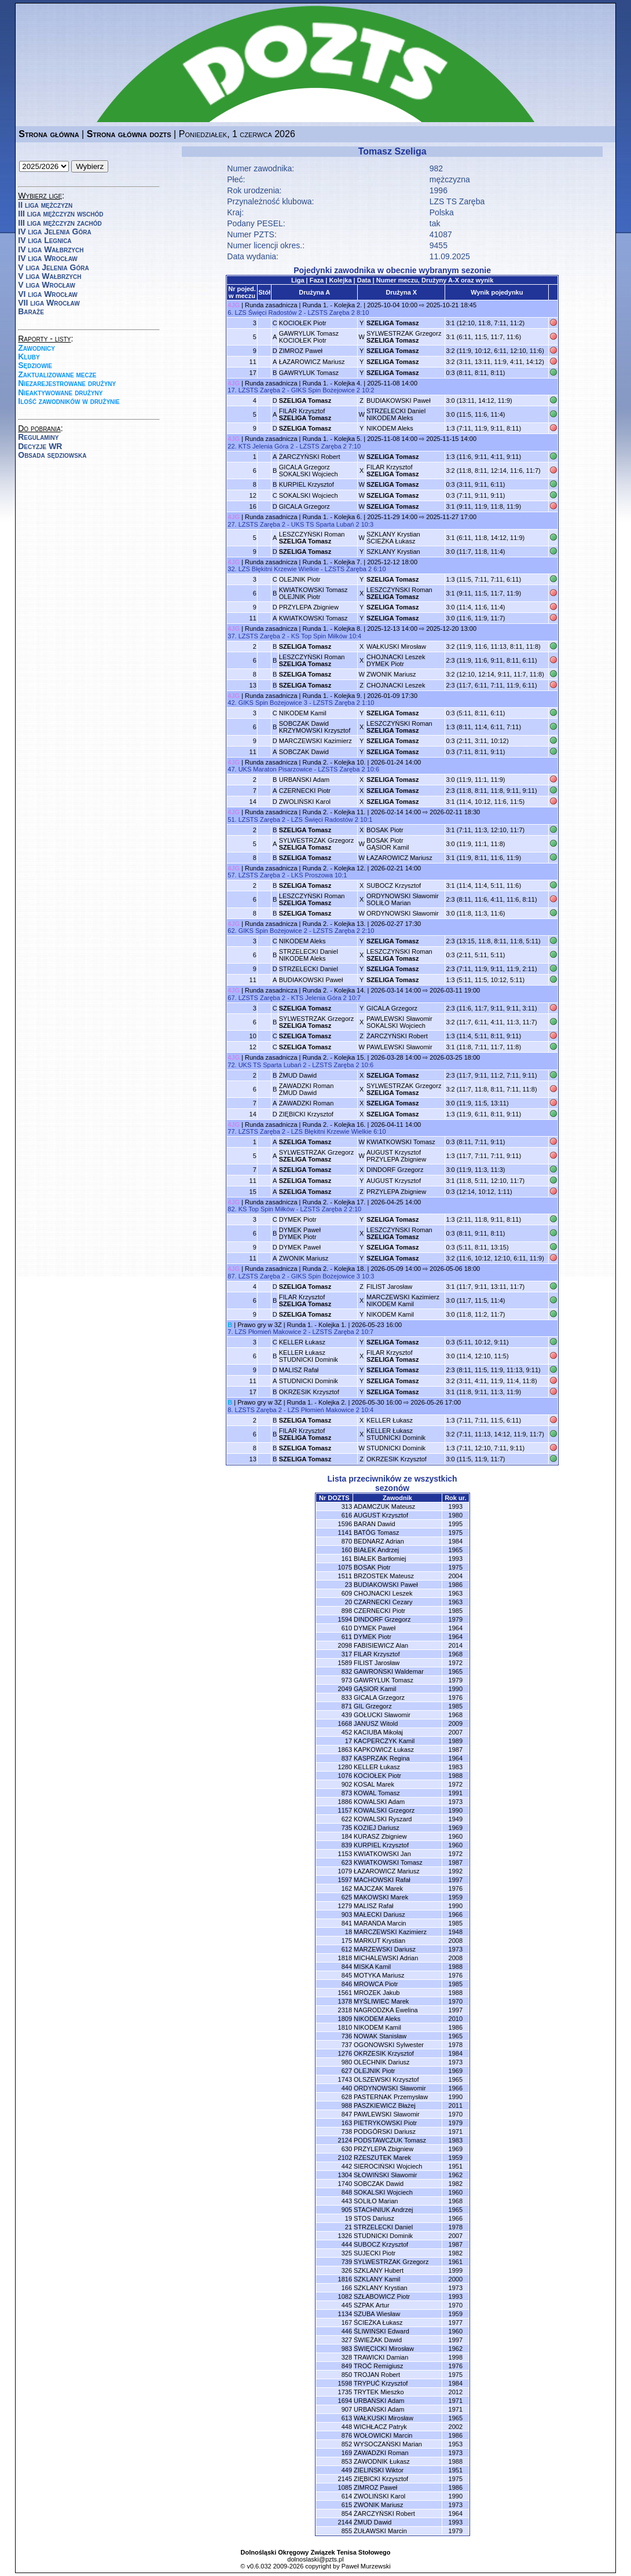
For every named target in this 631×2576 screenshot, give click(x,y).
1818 (345, 1957)
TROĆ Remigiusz (378, 2365)
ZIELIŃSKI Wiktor (378, 2470)
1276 (345, 2053)
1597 (345, 1879)
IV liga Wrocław (48, 258)
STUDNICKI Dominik (308, 1380)
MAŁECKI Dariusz (379, 1914)
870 (347, 1541)
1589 (345, 1662)
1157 (345, 1810)
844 (347, 1966)
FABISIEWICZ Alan (381, 1645)
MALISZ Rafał (298, 1369)
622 (347, 1819)
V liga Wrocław (46, 284)
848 (347, 2192)
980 (347, 2062)
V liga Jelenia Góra (53, 267)
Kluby (28, 356)
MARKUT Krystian (379, 1940)
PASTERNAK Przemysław (391, 2096)
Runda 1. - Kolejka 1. (317, 1324)
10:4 (355, 636)
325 (347, 2253)
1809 (345, 2018)
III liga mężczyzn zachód (59, 222)
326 (347, 2270)
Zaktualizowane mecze (57, 374)
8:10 (363, 312)
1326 (345, 2235)
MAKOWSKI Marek (381, 1897)
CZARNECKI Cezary (383, 1601)
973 (347, 1680)
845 (347, 1975)
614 (347, 2496)
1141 (345, 1532)
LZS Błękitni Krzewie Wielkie (279, 568)
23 (348, 1584)
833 (347, 1697)
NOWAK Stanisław (380, 2036)
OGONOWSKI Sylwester (389, 2044)
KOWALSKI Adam (379, 1801)
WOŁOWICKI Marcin (383, 2435)
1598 (345, 2383)
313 (347, 1506)
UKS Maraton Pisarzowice (276, 769)
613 (347, 2418)
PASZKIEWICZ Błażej (385, 2105)
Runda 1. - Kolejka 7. (332, 561)
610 (347, 1628)
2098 (345, 1645)
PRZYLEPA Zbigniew (309, 607)
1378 (345, 2001)
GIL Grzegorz (373, 1706)
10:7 (354, 997)
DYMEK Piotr (298, 1219)
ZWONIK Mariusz (391, 674)
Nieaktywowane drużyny (60, 392)
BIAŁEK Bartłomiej (380, 1558)
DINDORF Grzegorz (394, 1169)
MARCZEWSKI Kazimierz (315, 740)
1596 (345, 1523)
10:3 (367, 524)
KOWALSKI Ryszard (383, 1819)
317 (347, 1654)
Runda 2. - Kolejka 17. (334, 1202)
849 (347, 2365)
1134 (345, 2313)
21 (348, 2227)
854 (347, 2513)
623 (347, 1862)
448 (347, 2426)
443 (347, 2200)
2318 (345, 2010)
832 (347, 1671)
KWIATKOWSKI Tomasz (313, 618)
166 (347, 2287)
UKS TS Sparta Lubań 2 (325, 524)
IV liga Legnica (44, 240)
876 (347, 2435)
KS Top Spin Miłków (319, 636)
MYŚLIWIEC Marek (381, 2001)
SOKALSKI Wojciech (308, 495)
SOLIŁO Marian (376, 2200)
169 (347, 2452)
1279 (345, 1905)
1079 (345, 1871)
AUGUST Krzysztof (393, 1180)
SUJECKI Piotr (374, 2253)
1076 (345, 1775)
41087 (441, 234)
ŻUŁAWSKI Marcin (380, 2530)
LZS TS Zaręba (457, 201)
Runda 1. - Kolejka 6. (332, 516)
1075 (345, 1567)
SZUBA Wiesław (377, 2313)
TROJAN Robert (377, 2374)
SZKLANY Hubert (378, 2270)
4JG (234, 305)
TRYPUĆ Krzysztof (381, 2383)
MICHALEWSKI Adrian (386, 1957)
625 (347, 1897)
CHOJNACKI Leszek (395, 685)
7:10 (354, 446)
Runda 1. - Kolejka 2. (332, 305)
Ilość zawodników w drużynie (69, 401)
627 (347, 2070)
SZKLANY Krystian (393, 551)
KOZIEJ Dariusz (376, 1827)
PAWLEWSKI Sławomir (399, 1046)
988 (347, 2105)
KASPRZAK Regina (382, 1758)
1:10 (368, 702)
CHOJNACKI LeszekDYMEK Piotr (395, 660)
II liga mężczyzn (45, 205)
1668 (345, 1723)
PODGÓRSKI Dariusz (385, 2131)
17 (348, 1740)
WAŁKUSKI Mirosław (396, 646)
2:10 (368, 930)
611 (347, 1636)
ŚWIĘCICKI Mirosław (384, 2348)
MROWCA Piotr (376, 1983)
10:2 (368, 390)
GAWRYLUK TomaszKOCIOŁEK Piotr (309, 337)
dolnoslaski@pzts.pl (315, 2559)
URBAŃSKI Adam (304, 779)
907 (347, 2409)
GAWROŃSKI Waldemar (389, 1671)
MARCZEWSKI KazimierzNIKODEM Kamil (402, 1300)
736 (347, 2036)
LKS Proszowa (312, 875)
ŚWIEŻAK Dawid (378, 2339)
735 (347, 1827)
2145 (345, 2478)
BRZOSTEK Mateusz (384, 1575)
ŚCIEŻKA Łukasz (378, 2322)
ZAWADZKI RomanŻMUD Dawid (306, 1089)
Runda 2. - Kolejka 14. (334, 990)
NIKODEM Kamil (302, 713)
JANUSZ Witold (376, 1723)
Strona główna (49, 134)
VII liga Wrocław (48, 302)
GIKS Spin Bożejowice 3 (273, 702)
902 (347, 1784)
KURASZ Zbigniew (380, 1836)
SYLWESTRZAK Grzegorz (403, 337)
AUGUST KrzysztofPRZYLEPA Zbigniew (396, 1156)
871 (347, 1706)
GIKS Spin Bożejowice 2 (325, 390)
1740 (345, 2183)
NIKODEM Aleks (389, 428)
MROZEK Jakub (376, 1992)
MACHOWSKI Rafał (382, 1879)
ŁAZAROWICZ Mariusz (312, 361)
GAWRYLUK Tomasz (309, 372)
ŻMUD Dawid (298, 1075)
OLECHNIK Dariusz (382, 2062)
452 (347, 1732)
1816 (345, 2279)
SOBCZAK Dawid (304, 751)
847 (347, 2114)
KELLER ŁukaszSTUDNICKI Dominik (308, 1356)
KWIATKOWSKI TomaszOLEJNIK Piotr (313, 593)
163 (347, 2122)
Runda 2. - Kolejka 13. (334, 923)
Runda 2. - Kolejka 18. (334, 1268)
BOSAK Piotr (384, 829)
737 (347, 2044)
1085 (345, 2487)
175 (347, 1940)
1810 (345, 2027)
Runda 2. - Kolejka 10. (334, 762)
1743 (345, 2079)
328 (347, 2357)
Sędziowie (35, 365)
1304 (345, 2174)
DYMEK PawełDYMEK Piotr (300, 1233)
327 (347, 2339)
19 (348, 2218)
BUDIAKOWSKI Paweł (398, 400)
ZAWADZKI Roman (306, 1103)
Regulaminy (38, 437)
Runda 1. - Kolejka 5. (332, 438)
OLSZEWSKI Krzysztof (386, 2079)
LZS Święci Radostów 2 (268, 312)
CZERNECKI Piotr (305, 790)
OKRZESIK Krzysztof (309, 1391)
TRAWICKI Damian (381, 2357)
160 (347, 1549)
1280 (345, 1766)
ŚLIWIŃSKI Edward (381, 2331)
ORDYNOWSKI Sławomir (402, 913)
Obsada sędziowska (52, 455)
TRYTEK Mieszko (379, 2391)
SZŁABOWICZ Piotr (382, 2296)
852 (347, 2444)
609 (347, 1593)
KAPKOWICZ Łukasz (384, 1749)
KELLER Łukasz (302, 1342)
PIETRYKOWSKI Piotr (385, 2122)
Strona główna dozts (129, 134)
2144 (345, 2522)
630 (347, 2148)
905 (347, 2209)
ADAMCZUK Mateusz (384, 1506)
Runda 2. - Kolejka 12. (334, 868)
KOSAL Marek (374, 1784)
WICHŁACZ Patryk (380, 2426)
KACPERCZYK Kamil (384, 1740)
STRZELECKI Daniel (308, 968)
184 (347, 1836)
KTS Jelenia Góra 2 (266, 446)
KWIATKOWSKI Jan (382, 1853)
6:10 (379, 568)
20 (348, 1601)
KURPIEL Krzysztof (306, 484)
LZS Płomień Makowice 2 (271, 1331)
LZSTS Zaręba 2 (330, 312)
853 (347, 2461)
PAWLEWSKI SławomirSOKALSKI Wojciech (399, 1022)
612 (347, 1949)
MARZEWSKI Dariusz (385, 1949)
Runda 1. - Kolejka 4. (332, 383)
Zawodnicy (36, 347)
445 (347, 2305)
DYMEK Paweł (300, 1247)
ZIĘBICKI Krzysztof (306, 1114)
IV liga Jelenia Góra (54, 231)
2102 (345, 2157)
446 (347, 2331)
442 (347, 2166)
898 (347, 1610)
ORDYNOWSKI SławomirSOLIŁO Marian (402, 899)
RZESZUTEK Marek (382, 2157)
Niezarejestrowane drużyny (67, 383)
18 (348, 1931)
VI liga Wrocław (48, 294)
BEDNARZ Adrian (379, 1541)
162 (347, 1888)
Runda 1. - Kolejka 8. (332, 628)
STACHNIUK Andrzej (383, 2209)
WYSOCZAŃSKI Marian (388, 2444)
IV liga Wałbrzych (50, 249)
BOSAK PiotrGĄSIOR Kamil (387, 844)
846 (347, 1983)
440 (347, 2088)
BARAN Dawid (374, 1523)
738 (347, 2131)
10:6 (373, 769)
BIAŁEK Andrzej (376, 1549)
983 (347, 2348)
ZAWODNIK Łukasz (382, 2461)
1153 (345, 1853)
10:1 (366, 819)
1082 (345, 2296)
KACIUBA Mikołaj (378, 1732)
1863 (345, 1749)
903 (347, 1914)
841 (347, 1923)
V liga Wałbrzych (49, 276)
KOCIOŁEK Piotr (302, 322)
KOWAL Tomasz (377, 1792)
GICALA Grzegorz (304, 506)
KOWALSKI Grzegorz (384, 1810)
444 (347, 2244)
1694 (345, 2400)
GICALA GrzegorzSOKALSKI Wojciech (308, 470)
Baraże (31, 311)
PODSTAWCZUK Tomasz (390, 2140)
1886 (345, 1801)
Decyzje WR (40, 446)
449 (347, 2470)
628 (347, 2096)
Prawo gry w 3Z (259, 1324)
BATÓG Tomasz (376, 1532)
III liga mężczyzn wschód (60, 213)
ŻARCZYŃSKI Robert (309, 456)
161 (347, 1558)
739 (347, 2261)
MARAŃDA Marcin (380, 1923)
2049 (345, 1688)
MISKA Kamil (372, 1966)
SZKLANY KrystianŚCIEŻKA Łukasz (393, 538)
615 (347, 2504)
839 (347, 1845)
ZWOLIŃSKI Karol (305, 801)
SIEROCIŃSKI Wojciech (388, 2166)
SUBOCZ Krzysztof (393, 885)
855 (347, 2530)
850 (347, 2374)
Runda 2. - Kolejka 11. (334, 812)
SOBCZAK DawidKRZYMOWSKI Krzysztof (314, 727)
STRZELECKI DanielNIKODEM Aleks (395, 414)
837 (347, 1758)
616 (347, 1515)
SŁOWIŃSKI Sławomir (385, 2174)
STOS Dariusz (374, 2218)
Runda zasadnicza (271, 305)
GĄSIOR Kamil (375, 1688)
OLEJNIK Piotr (300, 579)
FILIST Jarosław (389, 1286)
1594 (345, 1619)
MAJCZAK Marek (378, 1888)
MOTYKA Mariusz (379, 1975)
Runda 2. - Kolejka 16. (334, 1124)
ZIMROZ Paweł (300, 350)
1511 (345, 1575)
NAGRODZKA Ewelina (386, 2010)
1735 (345, 2391)
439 (347, 1714)
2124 (345, 2140)
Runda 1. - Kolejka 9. (332, 695)
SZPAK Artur (372, 2305)
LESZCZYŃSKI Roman (312, 538)
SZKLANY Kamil (377, 2279)
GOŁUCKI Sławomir (382, 1714)
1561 (345, 1992)
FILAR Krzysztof (305, 414)
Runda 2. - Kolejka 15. (334, 1057)
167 (347, 2322)
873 (347, 1792)
